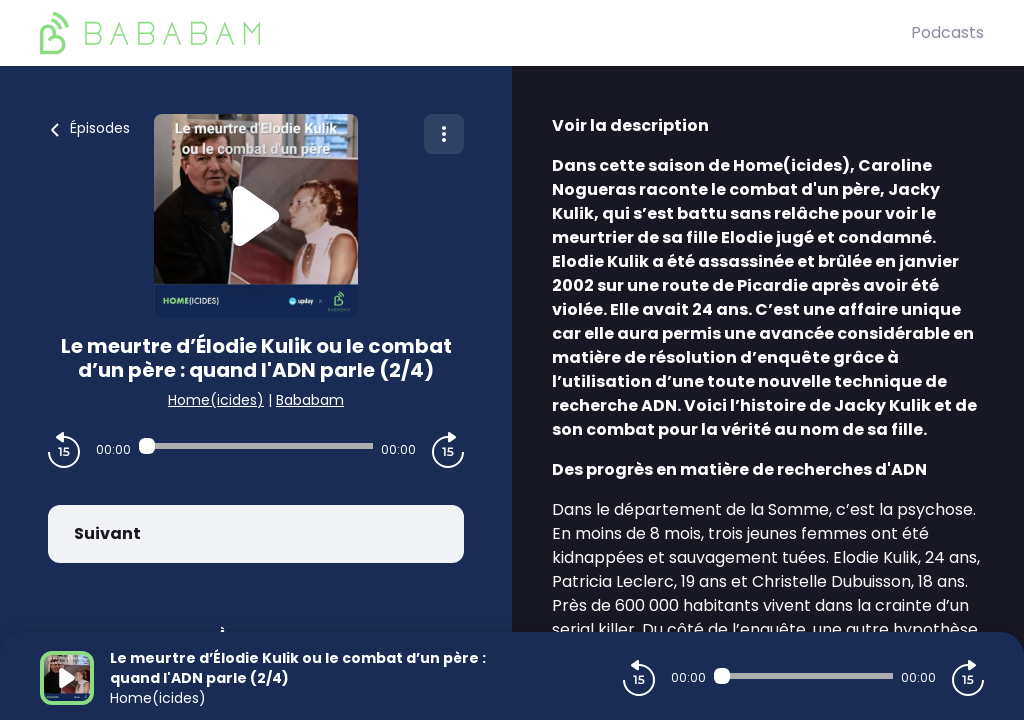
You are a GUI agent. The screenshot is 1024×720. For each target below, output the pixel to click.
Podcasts (947, 32)
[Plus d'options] (444, 134)
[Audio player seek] (256, 446)
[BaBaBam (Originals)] (475, 33)
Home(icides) (216, 400)
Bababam (310, 400)
